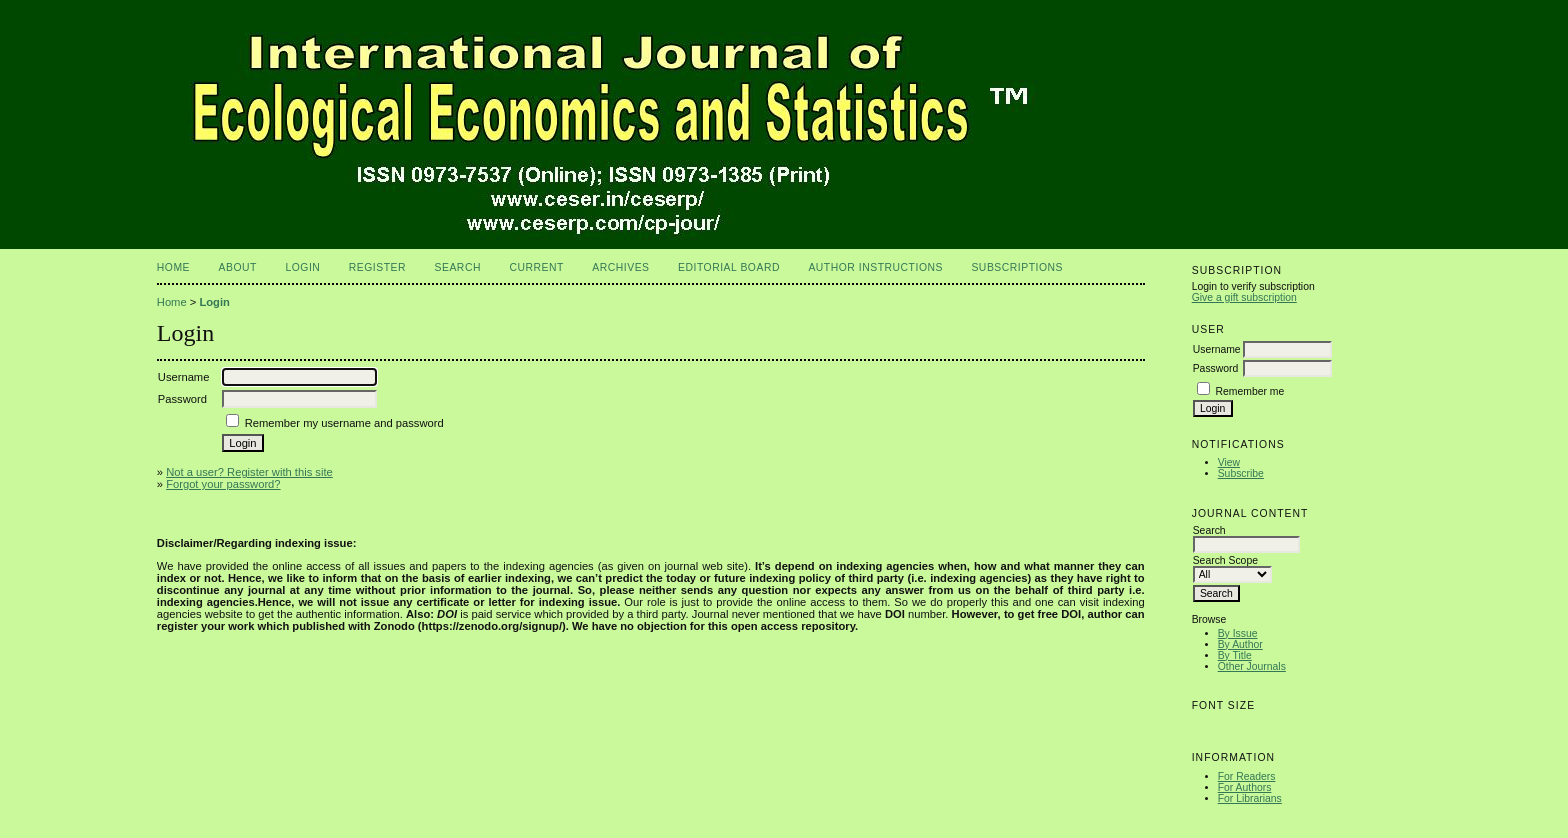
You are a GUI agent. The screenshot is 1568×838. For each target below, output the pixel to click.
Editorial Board (729, 267)
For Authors (1245, 787)
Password (1216, 368)
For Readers (1247, 776)
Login (302, 267)
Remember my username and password (344, 423)
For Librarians (1250, 798)
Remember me (1250, 391)
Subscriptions (1017, 267)
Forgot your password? (223, 484)
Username (1217, 349)
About (238, 267)
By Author (1240, 644)
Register (377, 267)
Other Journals (1252, 666)
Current (536, 267)
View (1229, 462)
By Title (1235, 655)
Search (458, 267)
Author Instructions (875, 267)
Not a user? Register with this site (249, 472)
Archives (620, 267)
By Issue (1238, 633)
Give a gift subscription (1244, 297)
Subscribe (1241, 473)
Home (173, 267)
